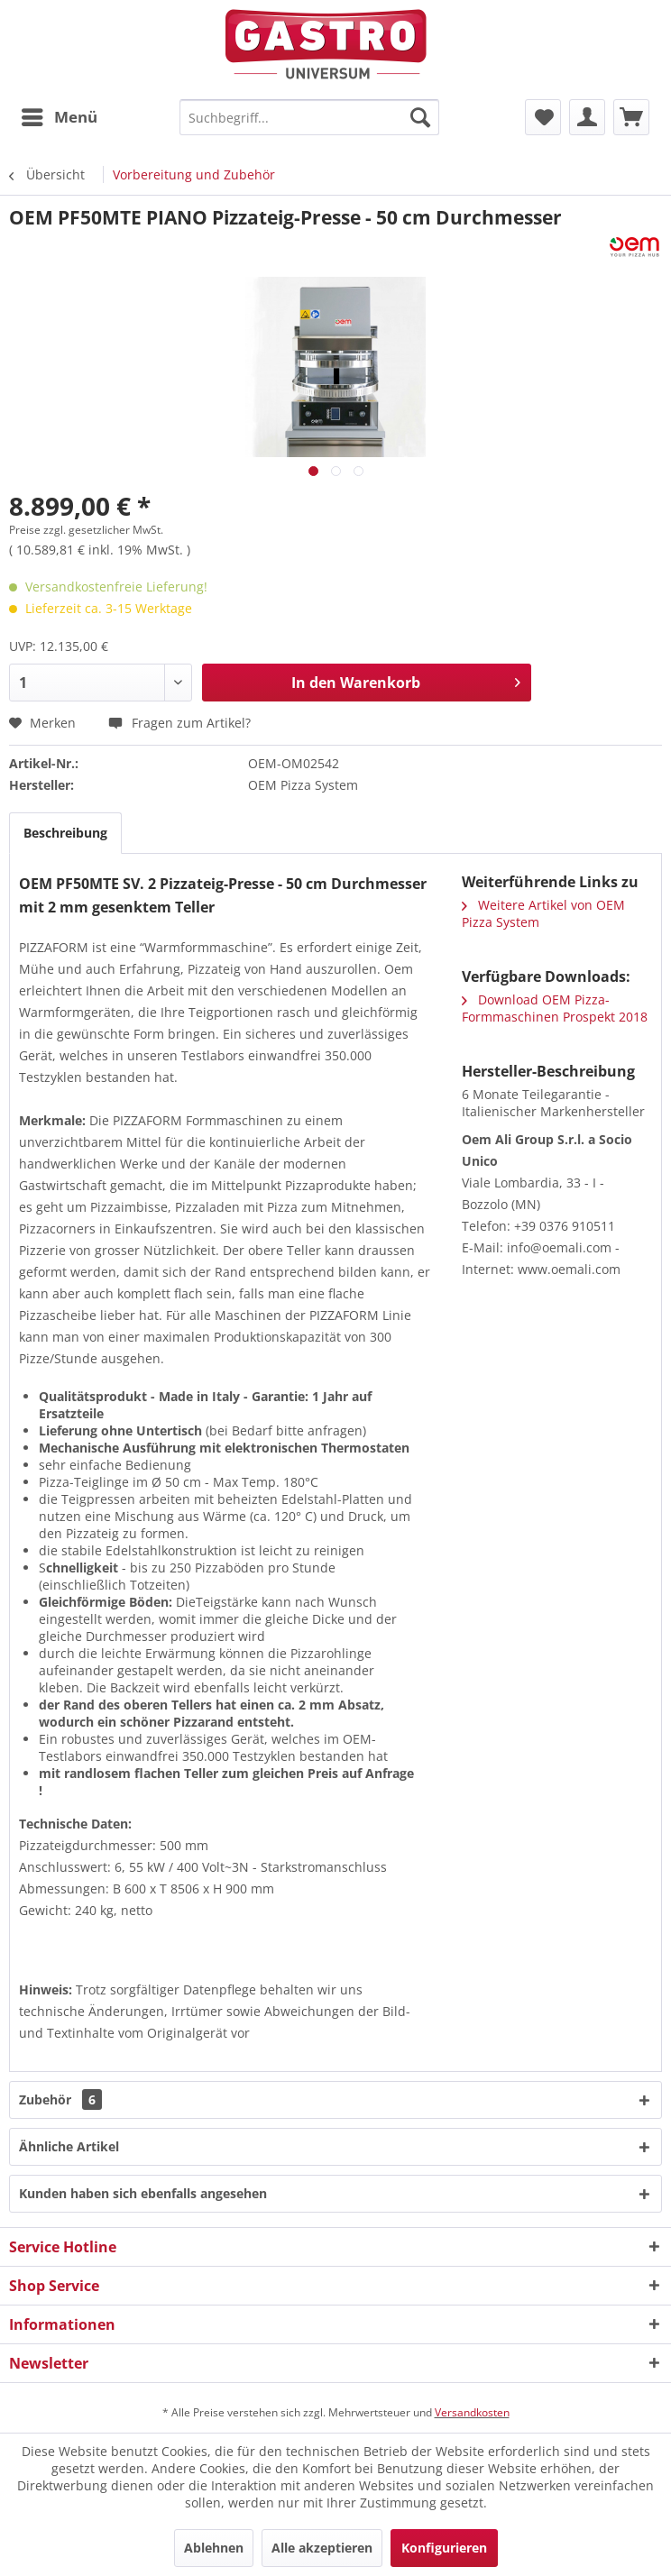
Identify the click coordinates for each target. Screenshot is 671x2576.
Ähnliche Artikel (69, 2146)
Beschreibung (65, 832)
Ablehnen (214, 2547)
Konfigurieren (444, 2547)
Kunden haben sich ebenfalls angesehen (143, 2193)
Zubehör (60, 2099)
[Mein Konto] (587, 117)
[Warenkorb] (631, 117)
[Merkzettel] (543, 117)
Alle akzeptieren (321, 2547)
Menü (59, 115)
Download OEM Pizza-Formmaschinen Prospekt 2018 (555, 1008)
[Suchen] (420, 117)
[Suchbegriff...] (309, 117)
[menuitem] (58, 117)
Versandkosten (472, 2412)
